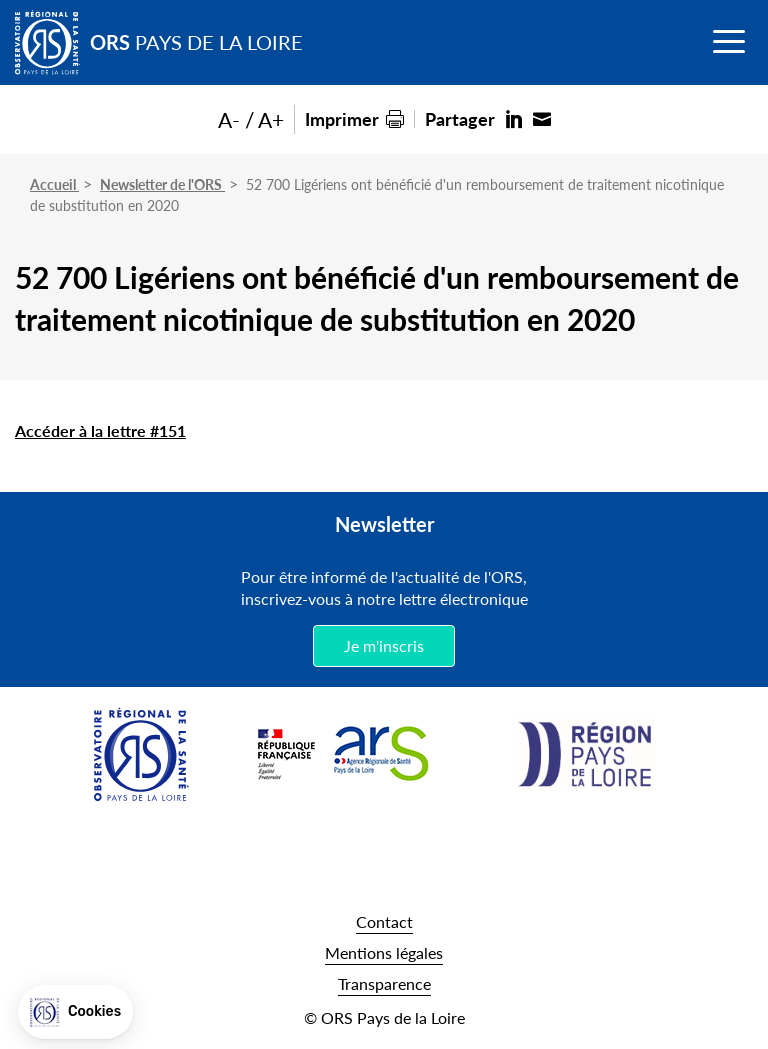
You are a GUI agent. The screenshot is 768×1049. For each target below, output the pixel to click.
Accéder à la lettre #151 (100, 430)
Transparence (384, 983)
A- (229, 119)
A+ (271, 119)
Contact (384, 921)
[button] (75, 1012)
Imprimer (342, 118)
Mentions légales (384, 952)
